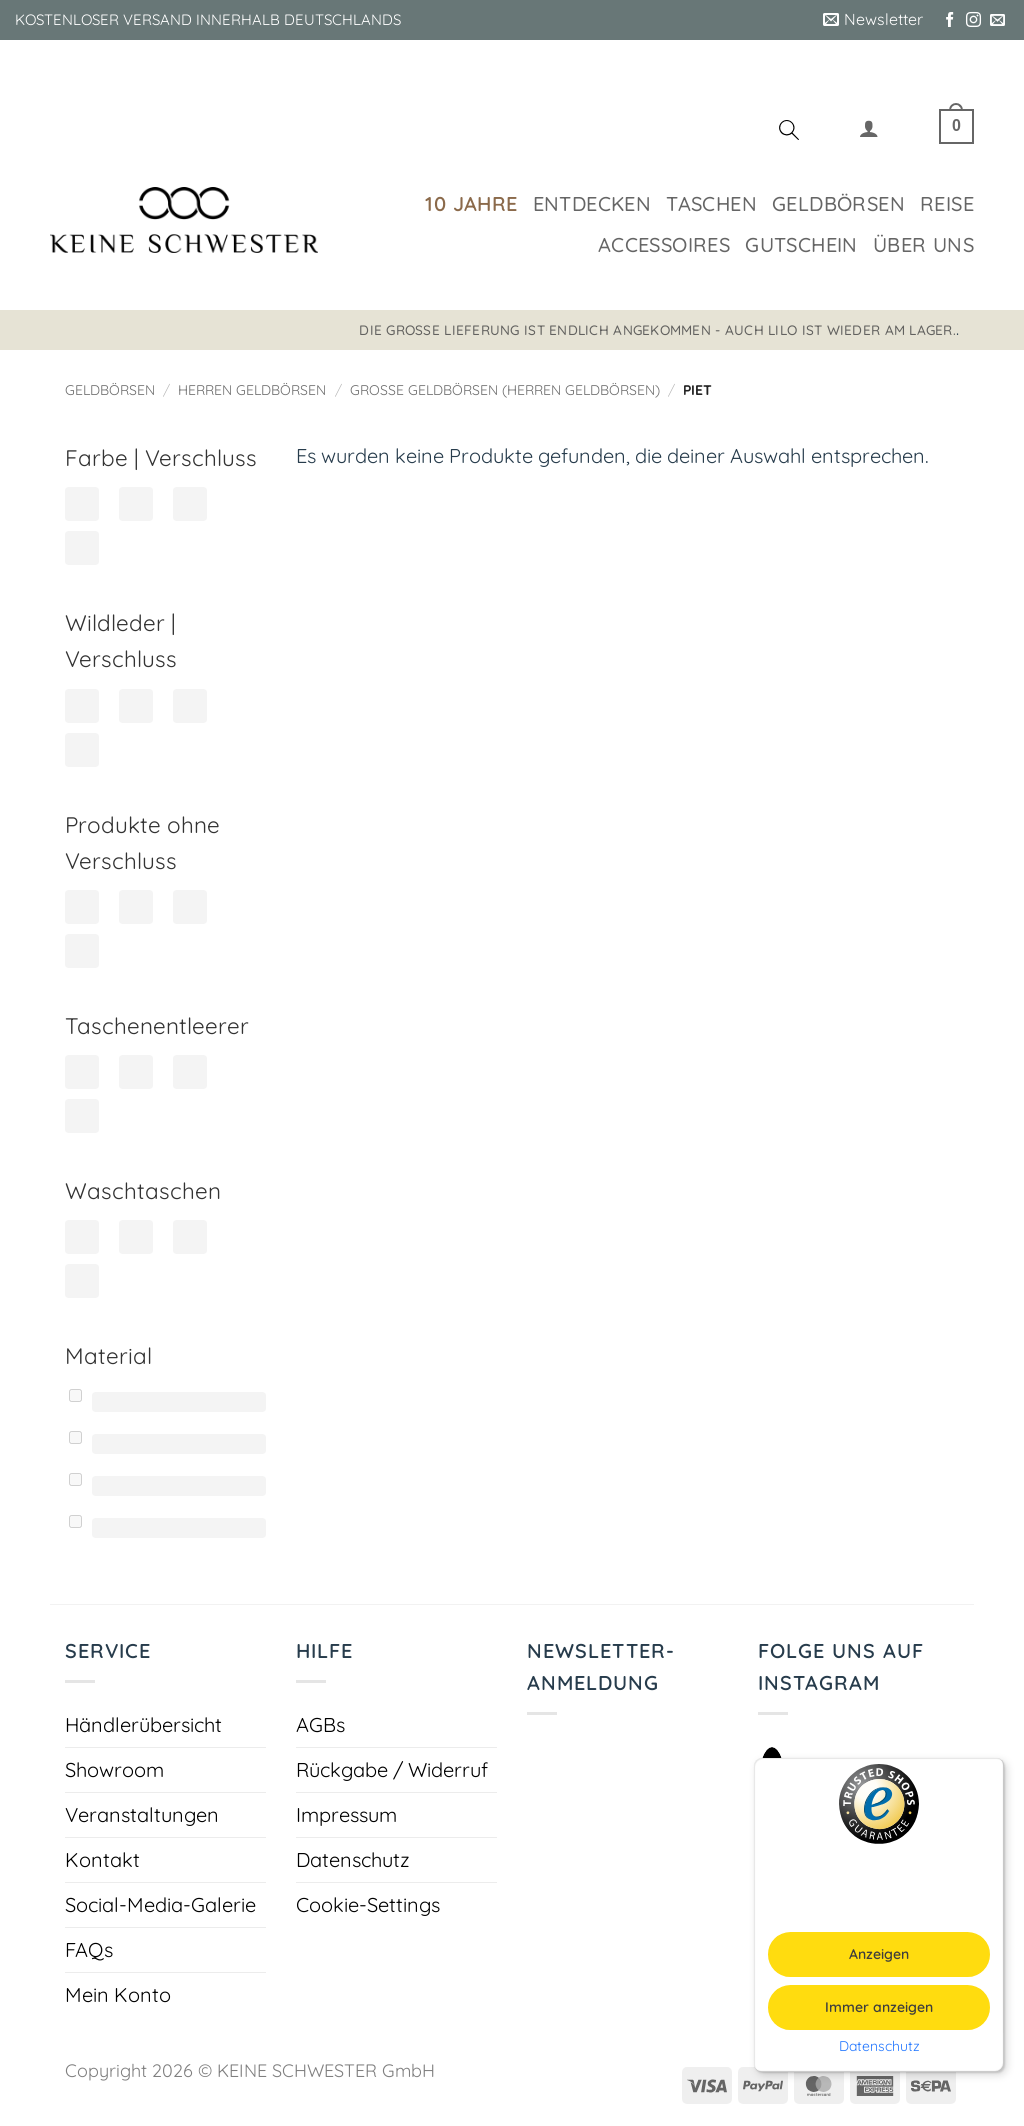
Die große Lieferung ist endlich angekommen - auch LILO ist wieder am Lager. (657, 329)
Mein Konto (118, 1994)
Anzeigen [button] (879, 1954)
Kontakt (102, 1859)
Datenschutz (353, 1859)
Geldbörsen (838, 203)
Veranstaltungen (142, 1814)
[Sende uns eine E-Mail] (997, 20)
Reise (947, 203)
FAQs (89, 1949)
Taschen (711, 203)
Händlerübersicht (143, 1724)
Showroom (114, 1769)
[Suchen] (789, 133)
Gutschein (801, 244)
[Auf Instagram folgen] (973, 20)
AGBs (320, 1724)
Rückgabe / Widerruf (392, 1769)
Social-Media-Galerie (160, 1904)
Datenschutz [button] (879, 2046)
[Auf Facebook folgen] (949, 20)
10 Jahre (471, 203)
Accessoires (664, 244)
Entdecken (592, 203)
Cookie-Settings (368, 1904)
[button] (873, 20)
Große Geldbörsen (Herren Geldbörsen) (505, 390)
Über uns (923, 244)
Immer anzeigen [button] (879, 2007)
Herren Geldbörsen (252, 390)
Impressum (346, 1814)
